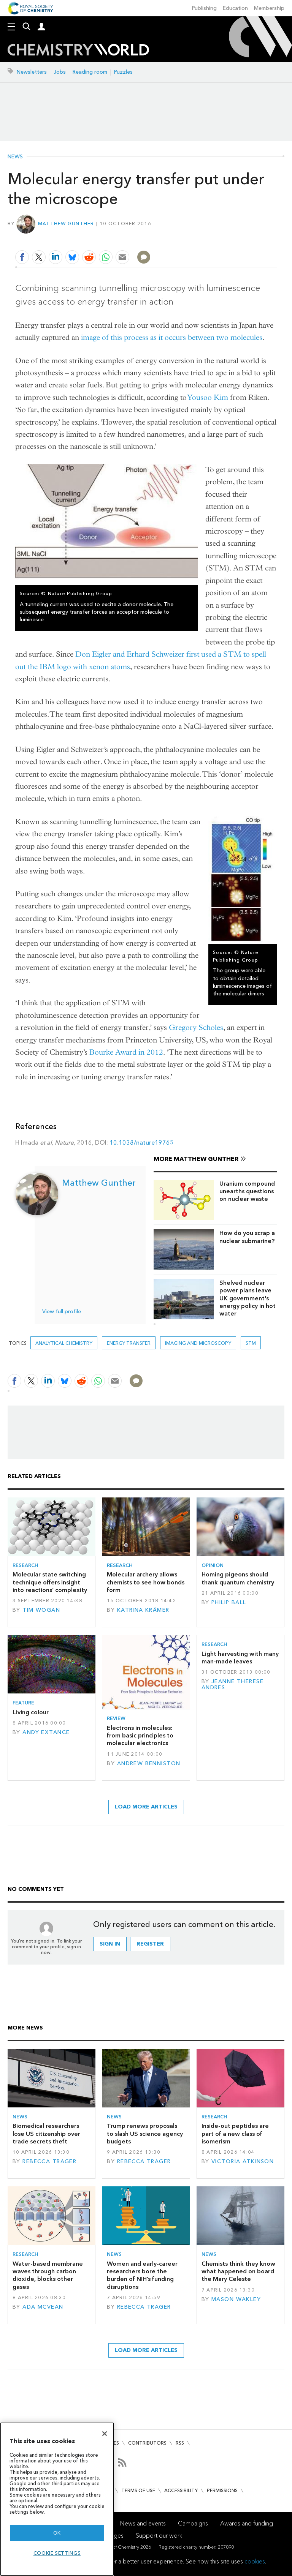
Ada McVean (42, 2307)
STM (251, 1343)
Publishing (204, 8)
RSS (180, 2443)
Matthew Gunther (66, 223)
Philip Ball (228, 1602)
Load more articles (146, 1807)
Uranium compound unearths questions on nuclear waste (247, 1191)
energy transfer (129, 1343)
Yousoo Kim (208, 397)
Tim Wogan (41, 1610)
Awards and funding (246, 2523)
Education (235, 8)
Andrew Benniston (149, 1763)
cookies (254, 2561)
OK (57, 2533)
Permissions (222, 2490)
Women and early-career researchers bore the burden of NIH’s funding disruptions (142, 2275)
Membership (269, 8)
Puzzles (123, 72)
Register (150, 1944)
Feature (23, 1703)
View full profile (61, 1311)
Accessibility (181, 2490)
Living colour (31, 1712)
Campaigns (193, 2523)
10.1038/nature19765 (142, 1142)
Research (25, 1565)
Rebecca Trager (49, 2161)
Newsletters (32, 72)
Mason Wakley (236, 2299)
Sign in (110, 1944)
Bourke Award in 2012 (126, 1052)
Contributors (147, 2443)
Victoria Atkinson (242, 2161)
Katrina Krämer (143, 1610)
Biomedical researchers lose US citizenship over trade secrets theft (46, 2133)
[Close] (104, 2433)
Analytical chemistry (63, 1343)
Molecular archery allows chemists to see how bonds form (145, 1582)
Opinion (213, 1565)
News (15, 157)
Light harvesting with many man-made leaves (240, 1657)
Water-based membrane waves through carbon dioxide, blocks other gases (48, 2275)
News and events (143, 2523)
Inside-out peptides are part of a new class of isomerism (235, 2133)
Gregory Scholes (196, 1027)
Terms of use (138, 2490)
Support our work (159, 2535)
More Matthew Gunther (196, 1158)
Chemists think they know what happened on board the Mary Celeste (238, 2271)
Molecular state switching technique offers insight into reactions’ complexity (50, 1582)
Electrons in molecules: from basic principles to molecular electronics (140, 1735)
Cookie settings (57, 2553)
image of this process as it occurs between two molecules (171, 337)
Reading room (90, 72)
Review (116, 1718)
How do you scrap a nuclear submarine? (247, 1236)
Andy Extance (46, 1732)
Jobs (60, 72)
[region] (57, 2499)
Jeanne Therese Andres (232, 1684)
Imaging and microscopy (198, 1343)
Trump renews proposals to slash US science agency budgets (145, 2133)
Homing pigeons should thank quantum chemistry (238, 1578)
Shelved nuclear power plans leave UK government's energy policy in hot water (247, 1298)
